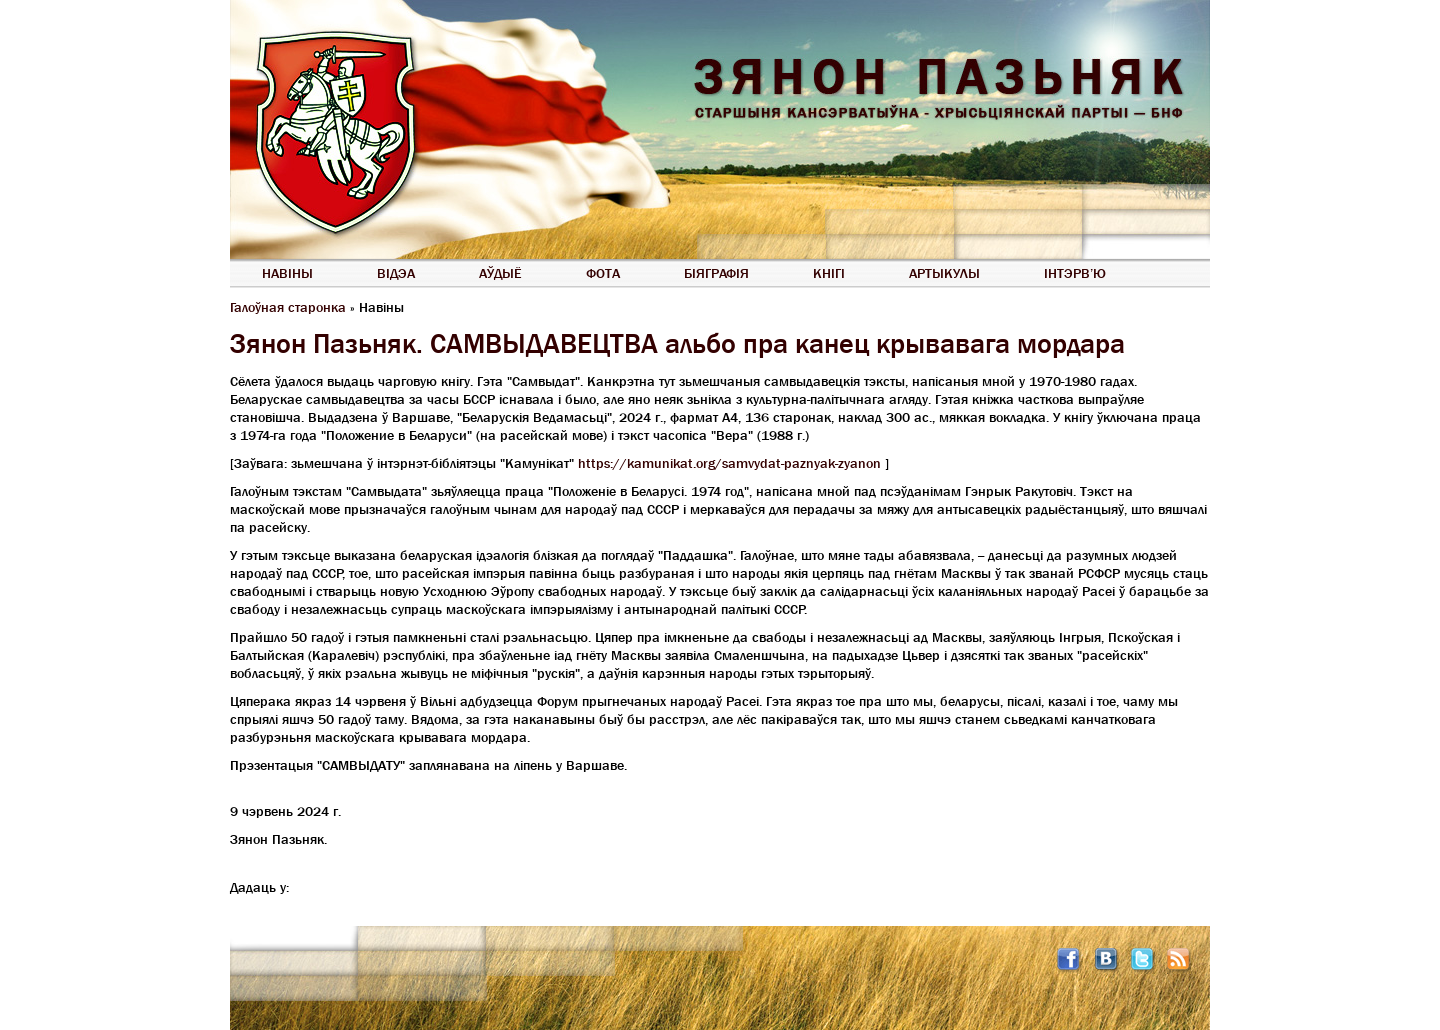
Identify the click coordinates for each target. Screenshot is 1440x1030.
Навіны (287, 273)
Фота (603, 273)
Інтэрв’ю (1075, 273)
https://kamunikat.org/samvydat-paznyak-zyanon (729, 463)
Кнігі (829, 273)
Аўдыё (500, 273)
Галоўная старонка (288, 307)
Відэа (396, 273)
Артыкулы (944, 273)
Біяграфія (716, 273)
